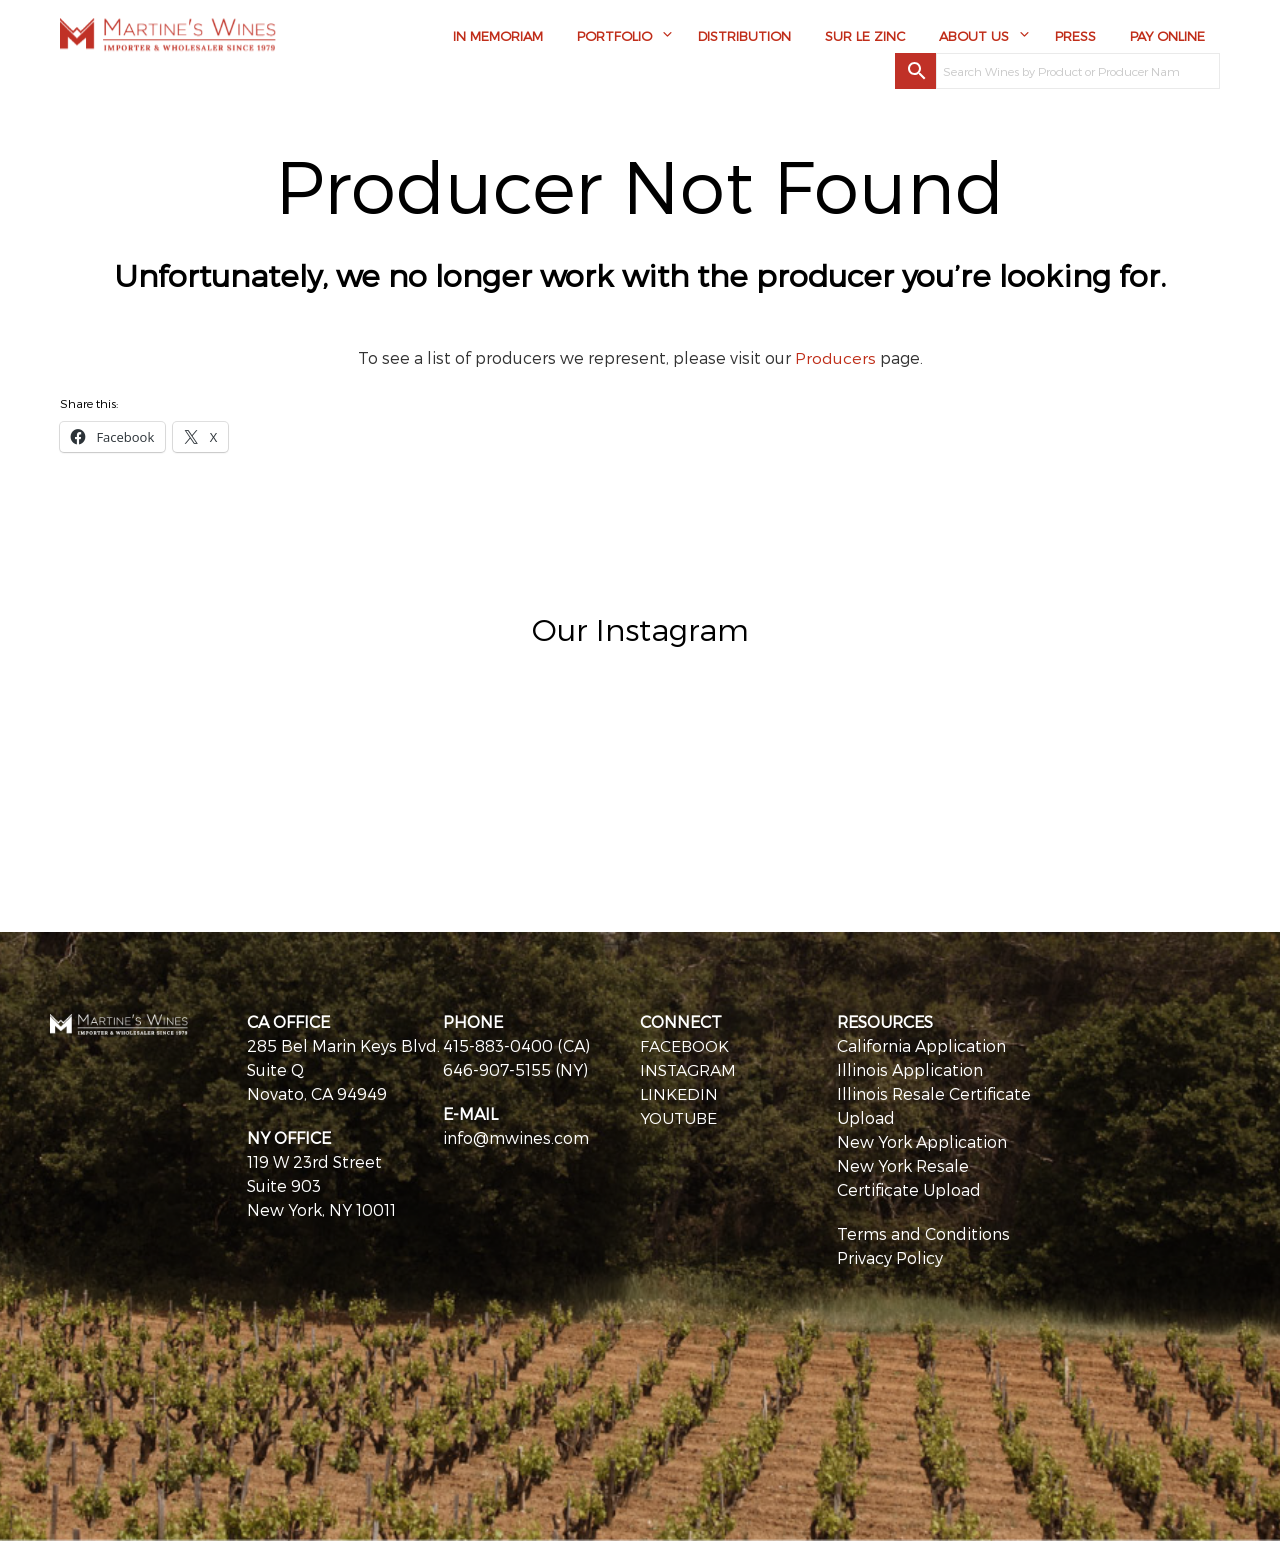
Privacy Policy (890, 1257)
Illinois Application (910, 1069)
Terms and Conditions (923, 1233)
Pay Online (1167, 37)
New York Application (922, 1141)
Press (1075, 37)
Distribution (744, 37)
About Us (974, 37)
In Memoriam (498, 37)
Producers (835, 357)
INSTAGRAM (688, 1069)
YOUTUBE (679, 1117)
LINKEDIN (679, 1093)
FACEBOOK (685, 1045)
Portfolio (614, 37)
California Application (921, 1045)
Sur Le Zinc (865, 37)
